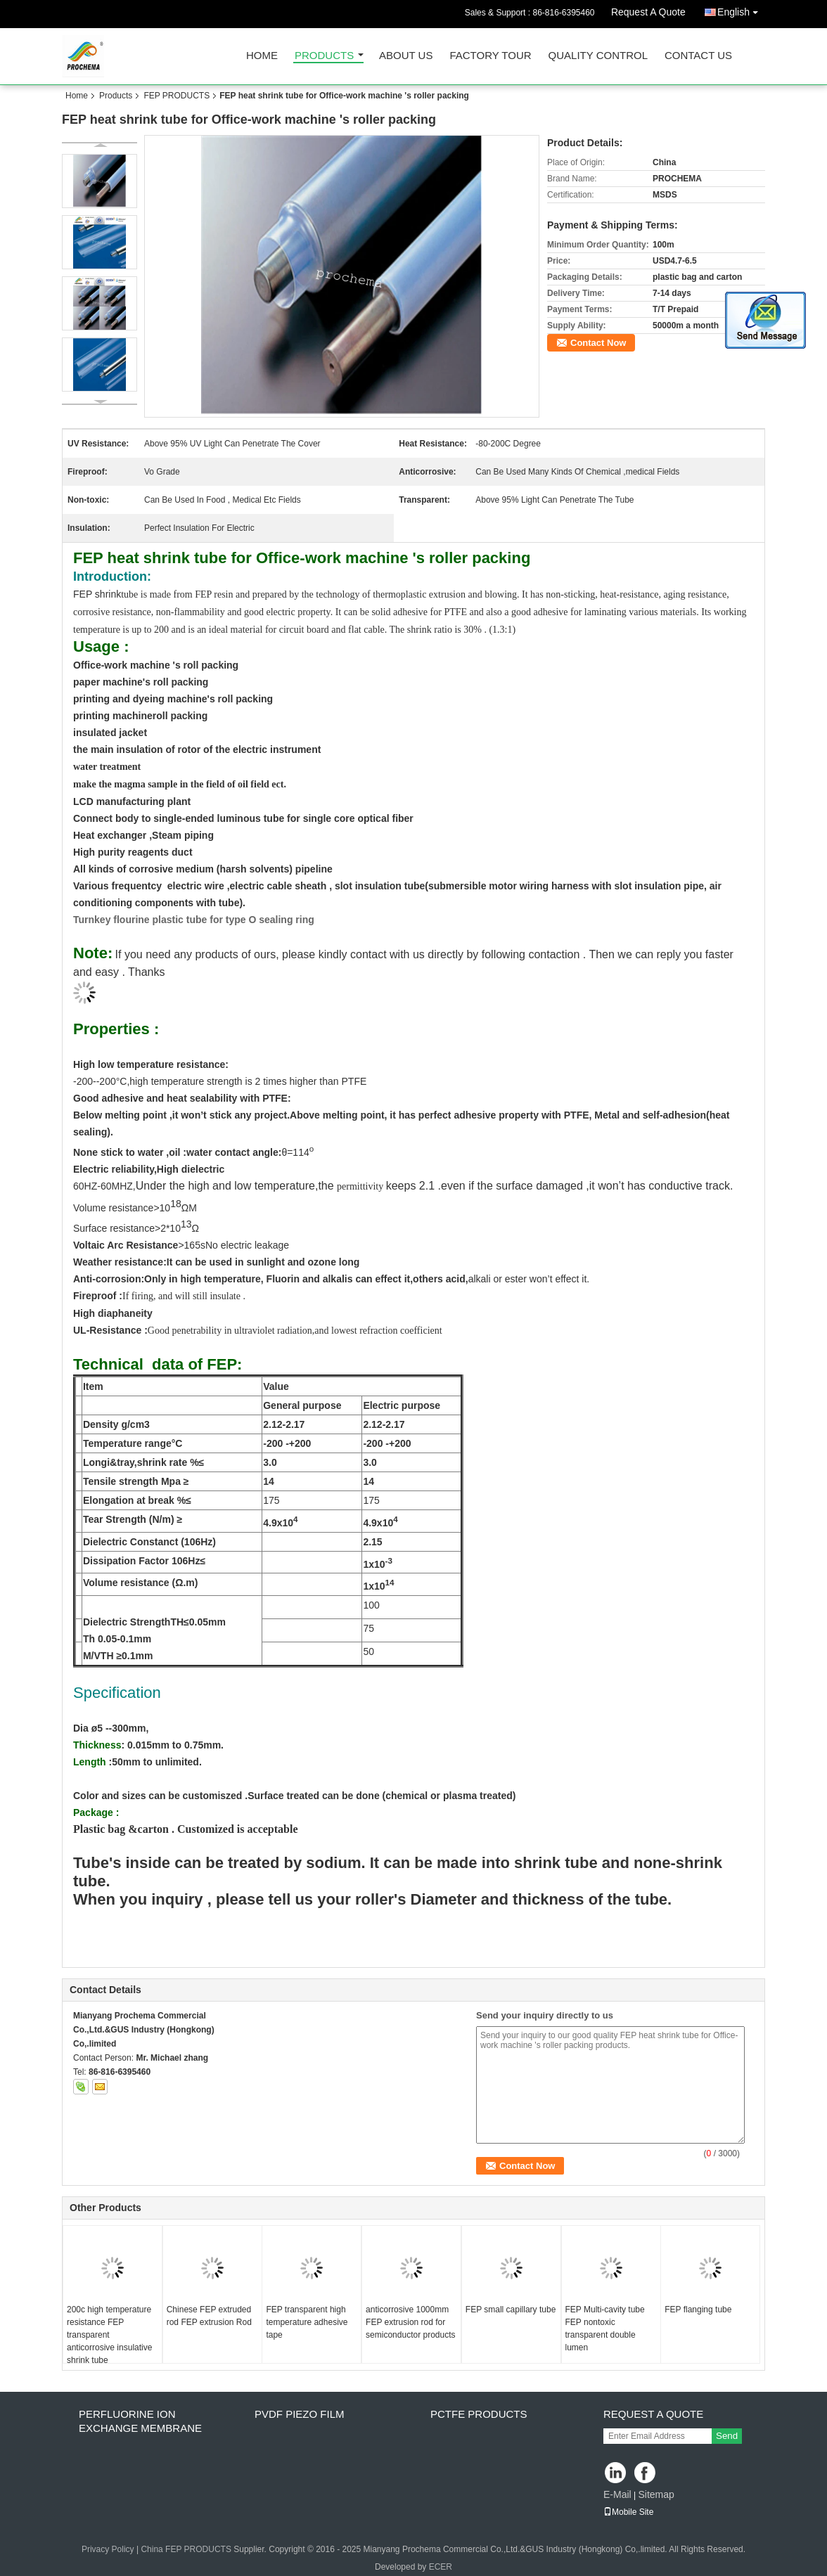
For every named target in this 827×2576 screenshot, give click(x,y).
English (741, 9)
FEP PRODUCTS (176, 96)
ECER (440, 2567)
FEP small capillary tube (511, 2309)
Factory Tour (490, 56)
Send (727, 2435)
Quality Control (598, 56)
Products (324, 56)
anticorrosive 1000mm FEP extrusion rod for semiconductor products (410, 2322)
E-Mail (617, 2494)
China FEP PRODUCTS (186, 2549)
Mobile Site (628, 2512)
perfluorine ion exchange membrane (140, 2421)
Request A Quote (648, 12)
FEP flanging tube (698, 2309)
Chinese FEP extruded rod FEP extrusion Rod (209, 2316)
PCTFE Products (478, 2414)
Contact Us (698, 56)
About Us (405, 56)
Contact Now (598, 342)
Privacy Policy (108, 2549)
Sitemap (656, 2494)
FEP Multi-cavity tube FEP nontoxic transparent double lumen (605, 2328)
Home (262, 56)
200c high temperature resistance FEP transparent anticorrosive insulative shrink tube (109, 2335)
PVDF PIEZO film (300, 2414)
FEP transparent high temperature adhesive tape (306, 2322)
